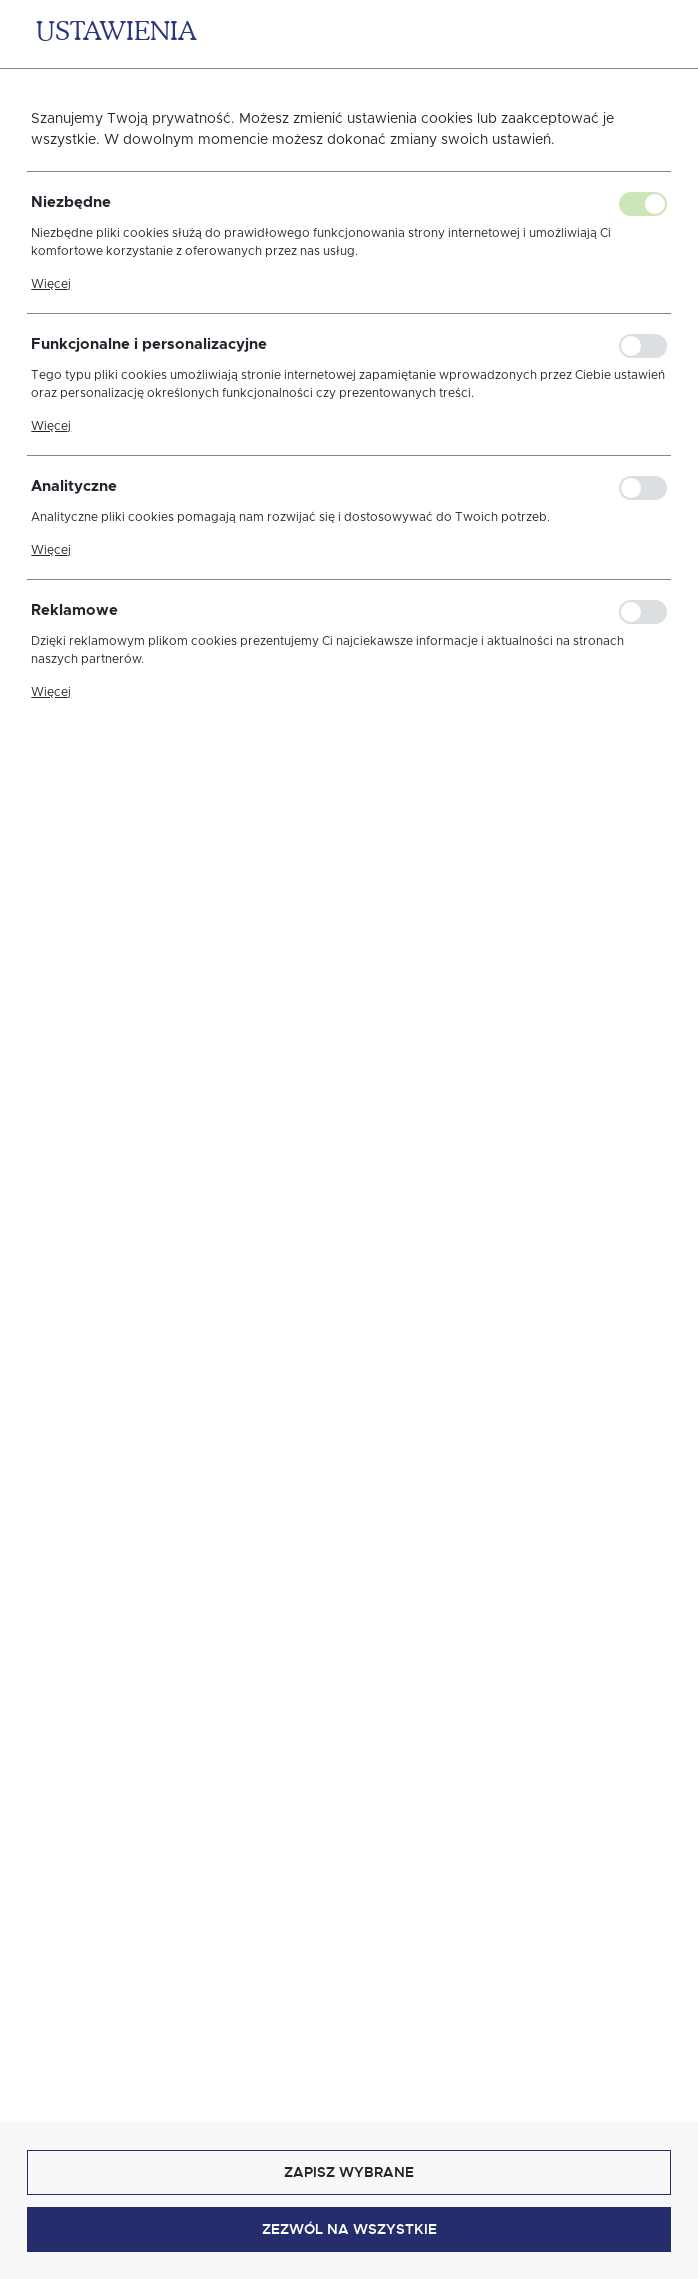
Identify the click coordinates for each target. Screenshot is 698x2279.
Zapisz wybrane (349, 2172)
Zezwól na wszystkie (349, 2229)
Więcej (51, 284)
